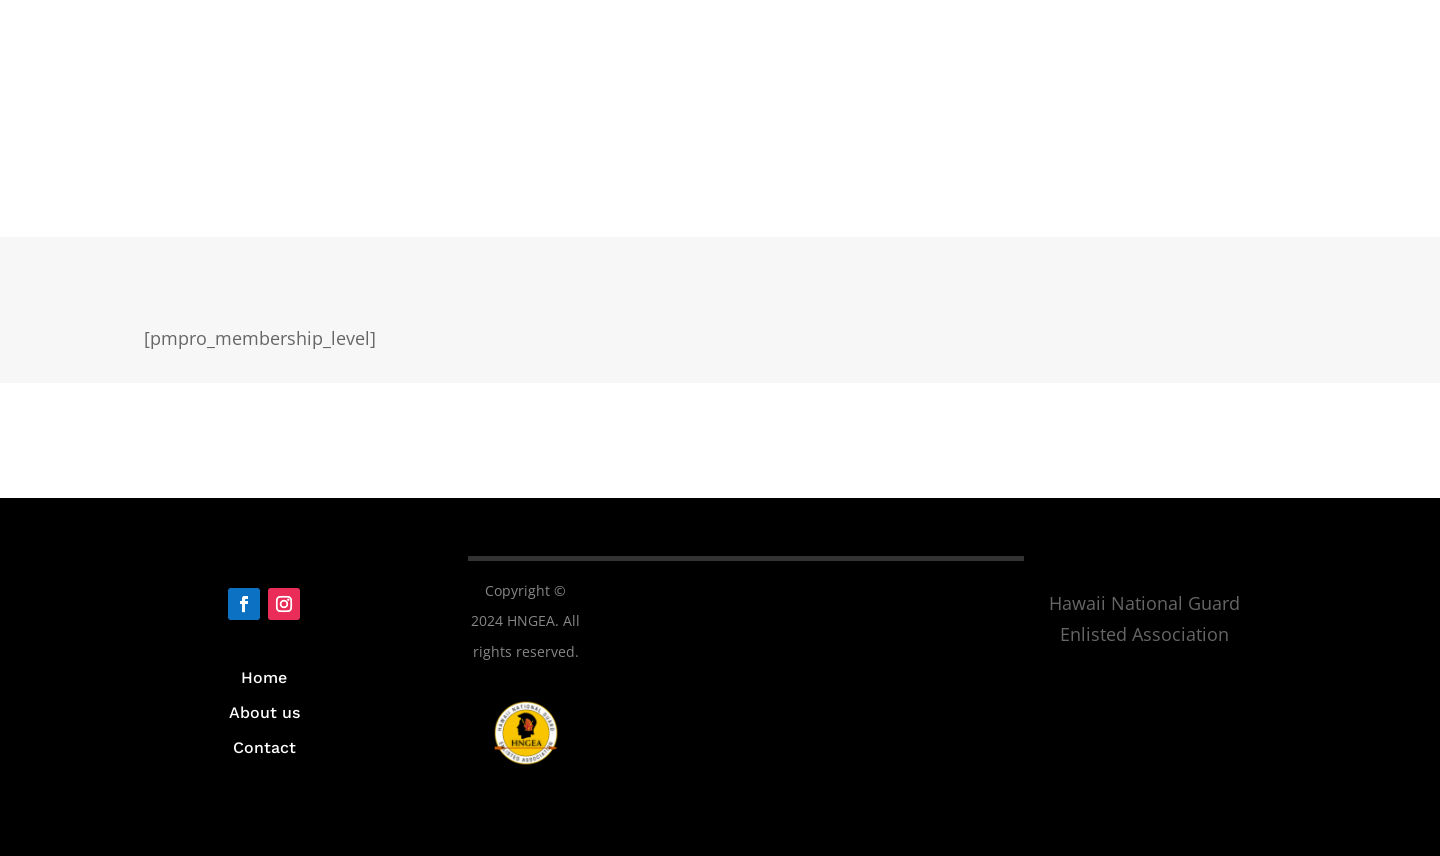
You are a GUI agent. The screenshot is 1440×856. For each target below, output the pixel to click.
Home (264, 677)
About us (264, 712)
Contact (264, 747)
